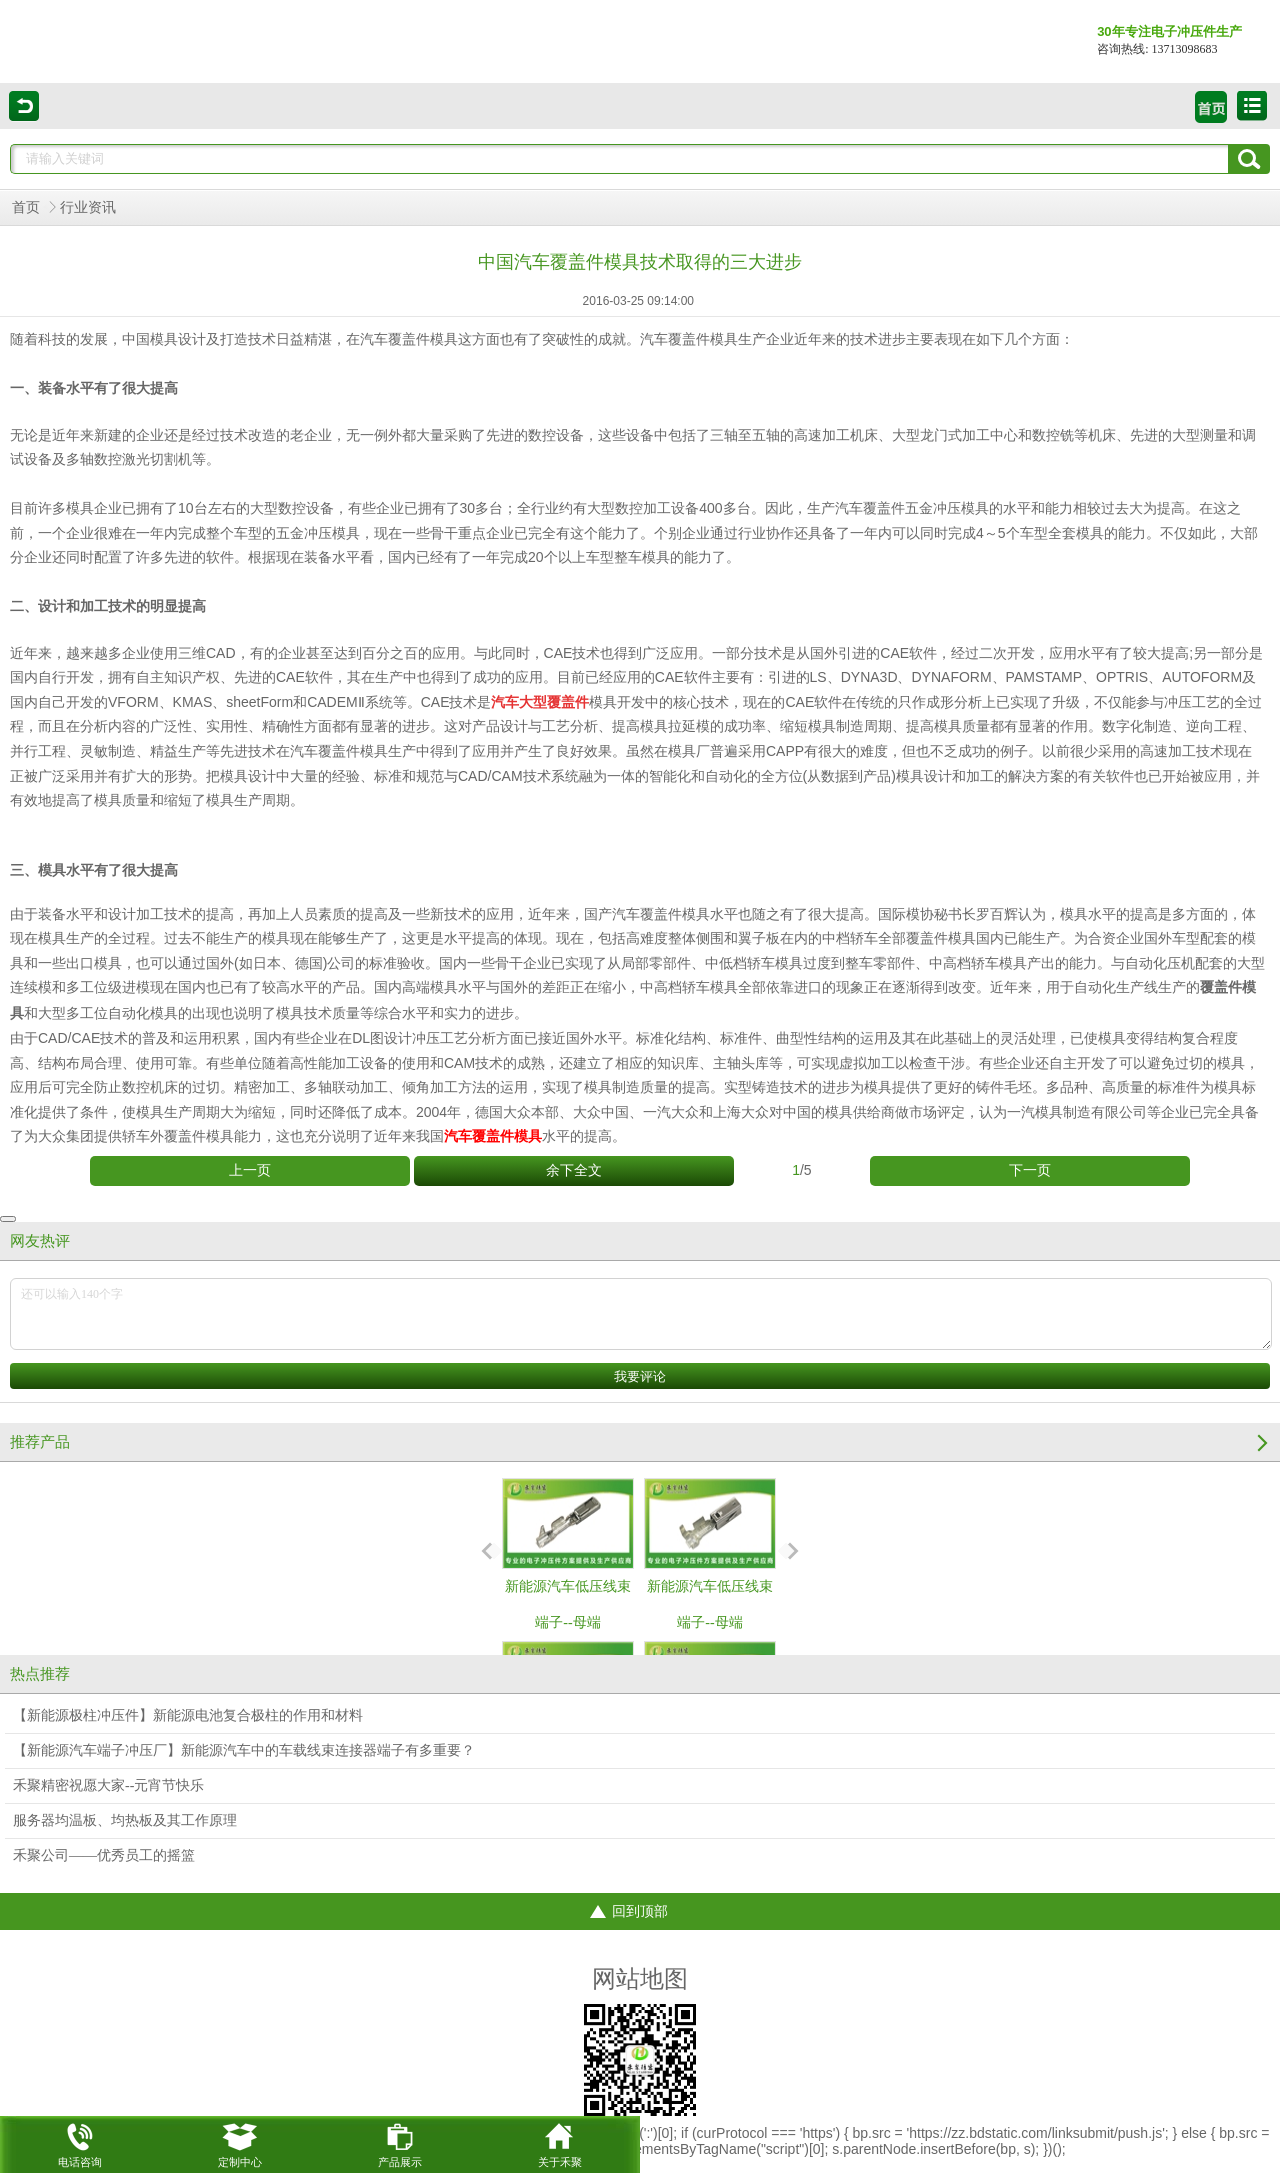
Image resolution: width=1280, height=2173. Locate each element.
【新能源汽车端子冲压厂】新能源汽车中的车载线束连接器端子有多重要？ (244, 1750)
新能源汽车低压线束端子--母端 (568, 1554)
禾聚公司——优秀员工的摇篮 (104, 1855)
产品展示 (400, 2142)
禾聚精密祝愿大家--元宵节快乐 (108, 1785)
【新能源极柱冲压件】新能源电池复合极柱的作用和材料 (188, 1715)
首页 (26, 207)
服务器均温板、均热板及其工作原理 (125, 1820)
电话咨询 (80, 2142)
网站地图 (640, 1979)
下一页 (1030, 1170)
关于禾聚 (560, 2142)
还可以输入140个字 (641, 1314)
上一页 (250, 1170)
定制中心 (240, 2142)
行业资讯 (88, 207)
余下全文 (574, 1170)
